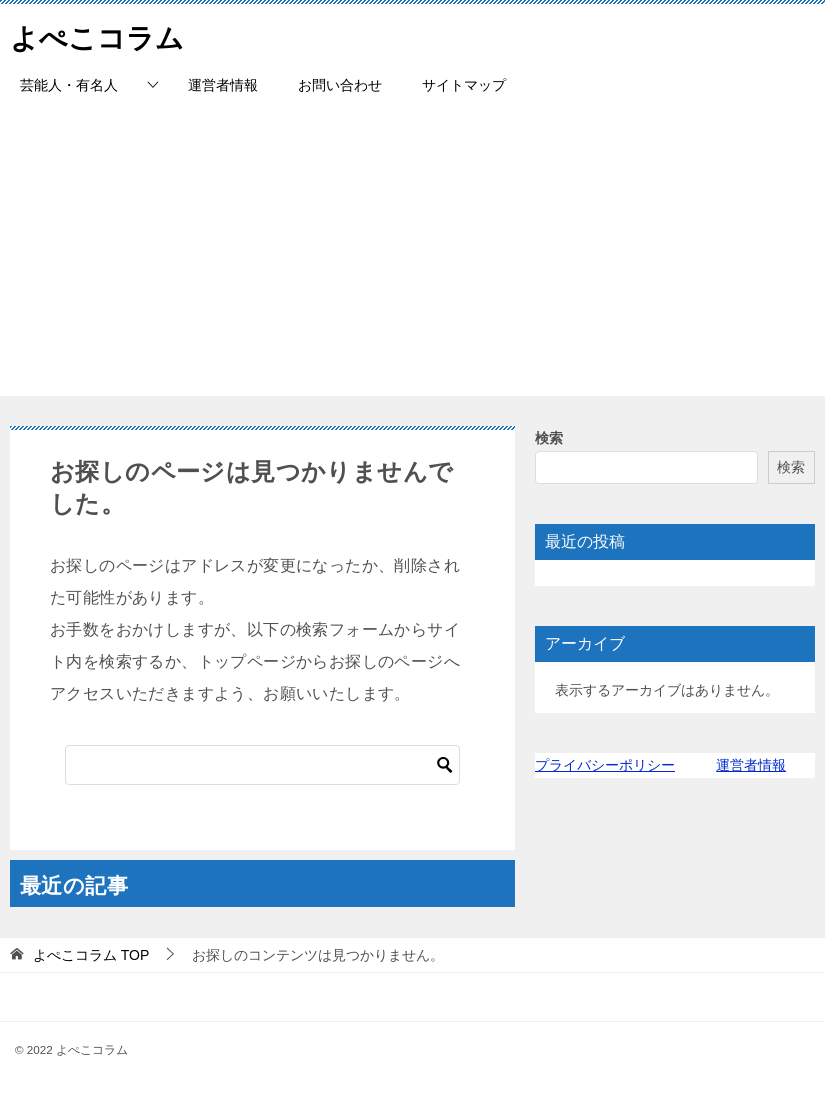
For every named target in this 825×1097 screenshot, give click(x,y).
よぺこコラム (103, 34)
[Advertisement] (412, 256)
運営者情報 (223, 85)
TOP (91, 955)
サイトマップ (464, 85)
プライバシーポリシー (605, 765)
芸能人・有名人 (69, 85)
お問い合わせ (340, 85)
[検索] (262, 765)
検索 (549, 438)
